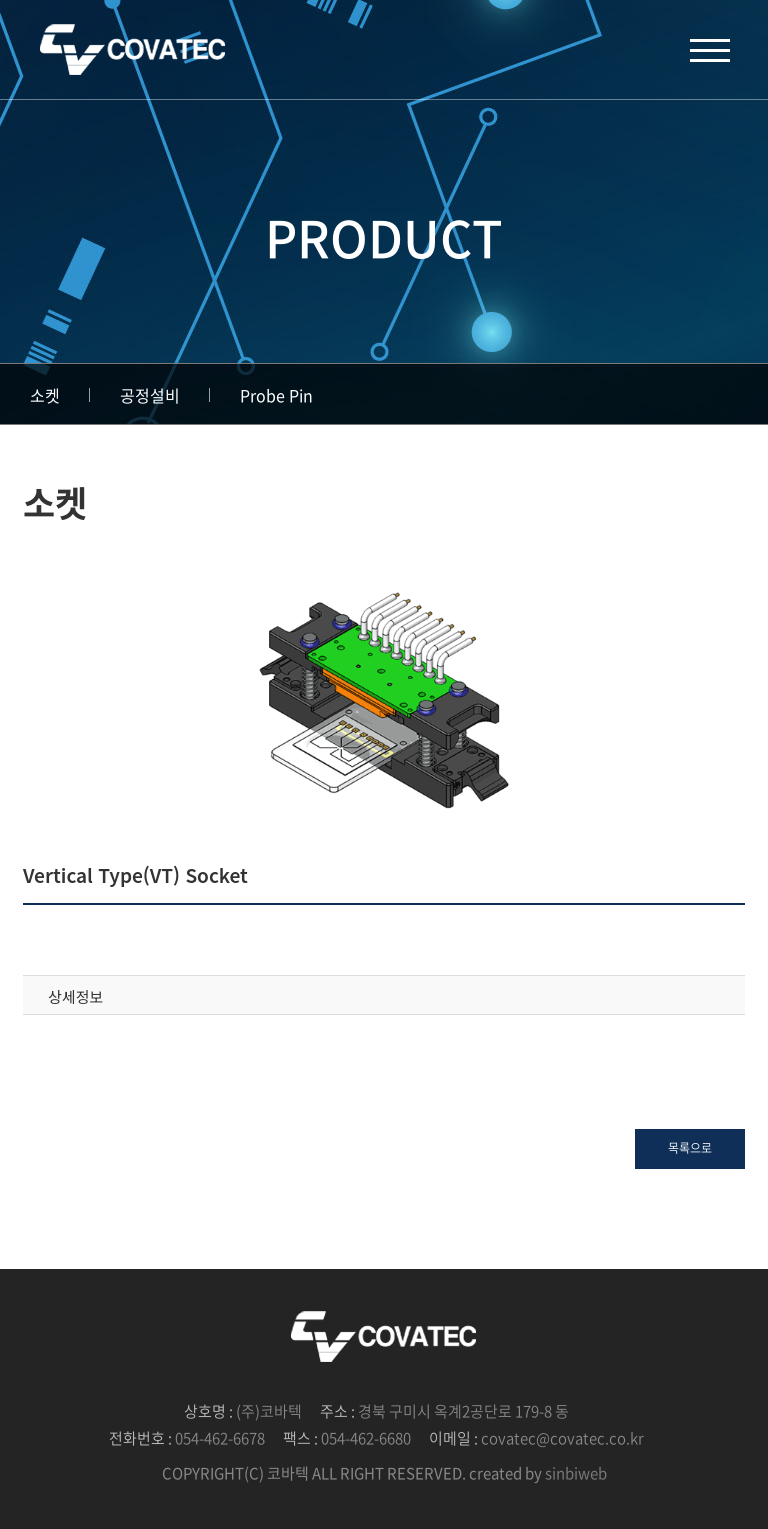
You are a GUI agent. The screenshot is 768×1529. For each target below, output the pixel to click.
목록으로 (690, 1148)
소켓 (45, 395)
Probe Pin (276, 395)
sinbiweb (576, 1473)
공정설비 (150, 395)
